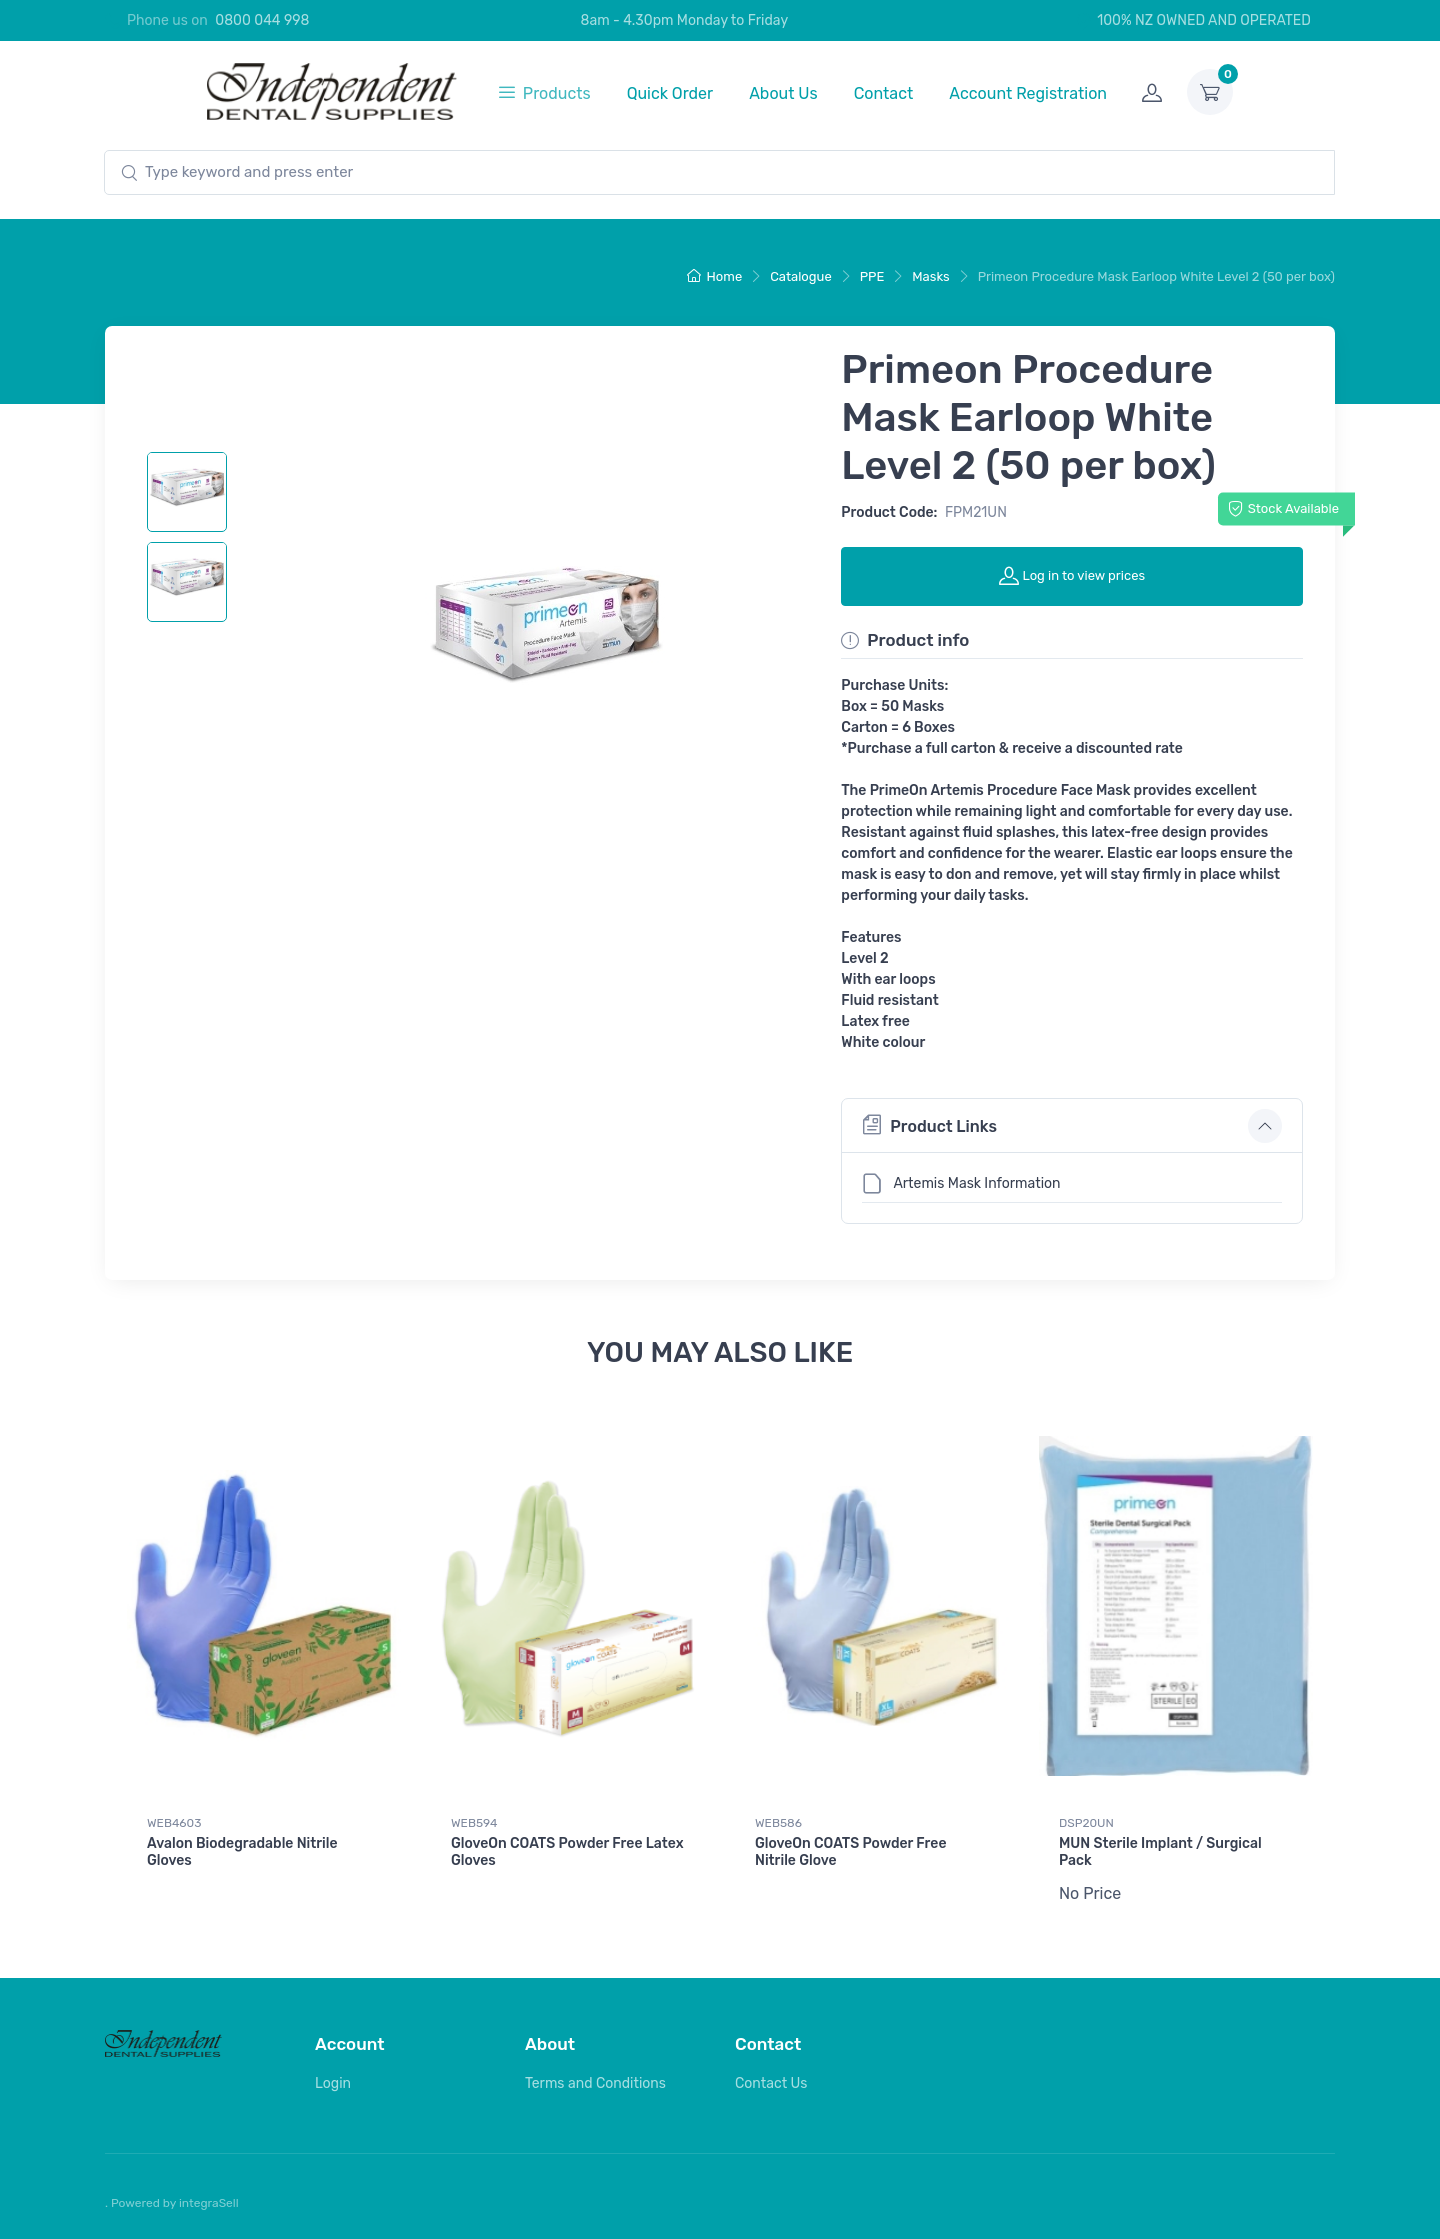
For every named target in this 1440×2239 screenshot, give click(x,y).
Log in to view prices (1072, 575)
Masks (930, 276)
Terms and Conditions (595, 2082)
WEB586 (778, 1823)
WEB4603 (174, 1823)
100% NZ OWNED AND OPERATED (1193, 20)
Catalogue (801, 276)
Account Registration (1028, 93)
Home (715, 276)
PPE (872, 276)
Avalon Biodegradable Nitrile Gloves (242, 1852)
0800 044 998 (262, 20)
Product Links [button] (929, 1124)
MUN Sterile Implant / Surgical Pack (1160, 1852)
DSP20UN (1086, 1823)
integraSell (209, 2202)
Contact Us (771, 2082)
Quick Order (670, 93)
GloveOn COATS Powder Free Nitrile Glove (851, 1852)
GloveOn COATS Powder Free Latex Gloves (567, 1852)
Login (333, 2082)
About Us (783, 93)
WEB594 (474, 1823)
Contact (884, 93)
